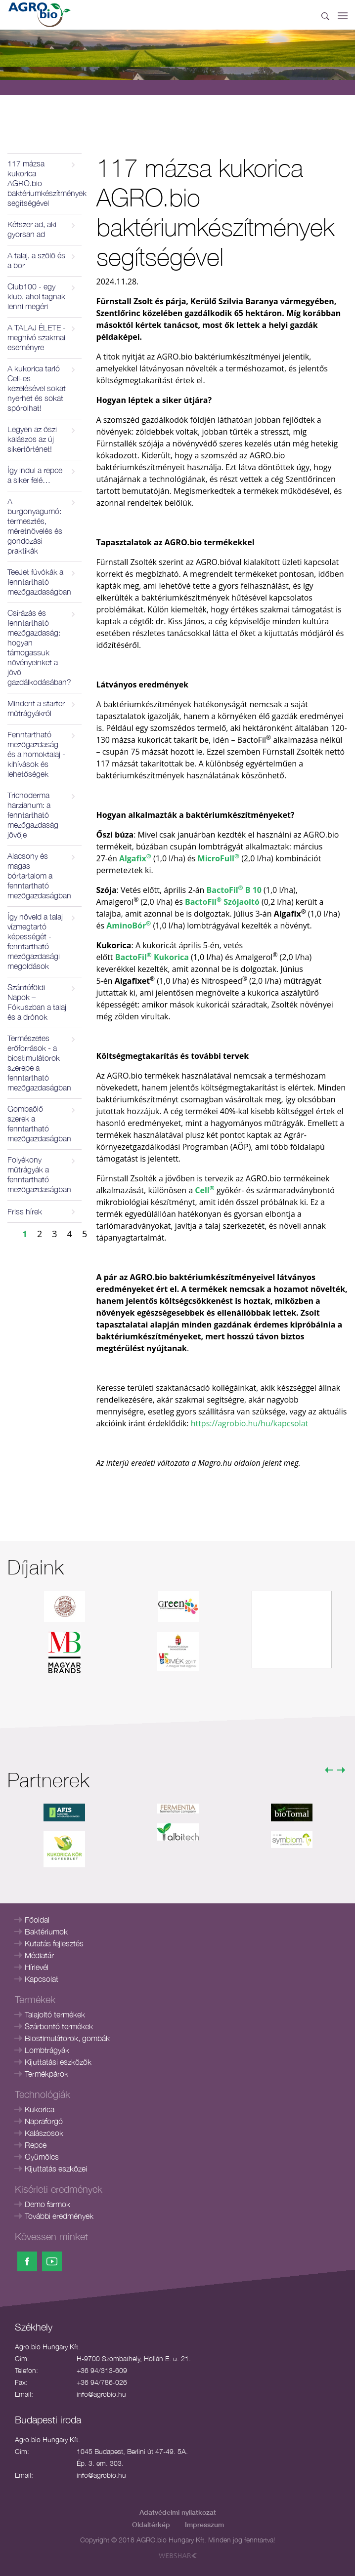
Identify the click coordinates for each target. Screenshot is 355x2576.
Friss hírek (24, 1211)
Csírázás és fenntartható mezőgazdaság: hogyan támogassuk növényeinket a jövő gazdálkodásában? (39, 647)
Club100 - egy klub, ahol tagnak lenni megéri (36, 296)
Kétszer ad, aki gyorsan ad (31, 229)
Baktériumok (46, 1931)
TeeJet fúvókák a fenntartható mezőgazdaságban (39, 581)
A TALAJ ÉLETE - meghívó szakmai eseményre (36, 337)
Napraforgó (44, 2121)
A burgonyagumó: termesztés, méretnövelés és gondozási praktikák (34, 526)
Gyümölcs (42, 2156)
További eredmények (59, 2216)
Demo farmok (47, 2204)
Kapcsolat (41, 1978)
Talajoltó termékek (55, 2014)
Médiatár (39, 1955)
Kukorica (39, 2109)
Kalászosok (44, 2133)
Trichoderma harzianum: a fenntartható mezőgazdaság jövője (32, 815)
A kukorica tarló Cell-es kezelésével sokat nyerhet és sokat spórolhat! (36, 388)
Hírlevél (36, 1967)
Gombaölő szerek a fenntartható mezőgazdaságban (39, 1123)
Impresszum (204, 2524)
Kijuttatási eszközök (58, 2061)
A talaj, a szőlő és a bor (36, 260)
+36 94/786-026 (102, 2382)
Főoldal (37, 1919)
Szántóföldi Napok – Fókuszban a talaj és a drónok (36, 1002)
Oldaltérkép (151, 2524)
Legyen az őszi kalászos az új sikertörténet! (32, 439)
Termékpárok (46, 2073)
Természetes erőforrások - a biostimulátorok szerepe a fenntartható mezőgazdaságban (39, 1063)
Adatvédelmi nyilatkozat (177, 2512)
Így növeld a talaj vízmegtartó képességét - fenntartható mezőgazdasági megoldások (35, 941)
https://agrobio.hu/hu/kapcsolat (250, 1423)
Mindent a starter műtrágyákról (36, 708)
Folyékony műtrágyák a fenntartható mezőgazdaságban (39, 1174)
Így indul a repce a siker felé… (34, 475)
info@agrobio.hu (101, 2394)
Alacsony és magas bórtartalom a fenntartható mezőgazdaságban (39, 875)
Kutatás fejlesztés (54, 1943)
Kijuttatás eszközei (56, 2168)
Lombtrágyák (47, 2050)
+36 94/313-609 (102, 2370)
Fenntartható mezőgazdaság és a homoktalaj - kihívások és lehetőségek (36, 754)
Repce (35, 2144)
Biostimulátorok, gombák (67, 2038)
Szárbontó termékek (59, 2026)
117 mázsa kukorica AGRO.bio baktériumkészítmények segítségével (44, 183)
